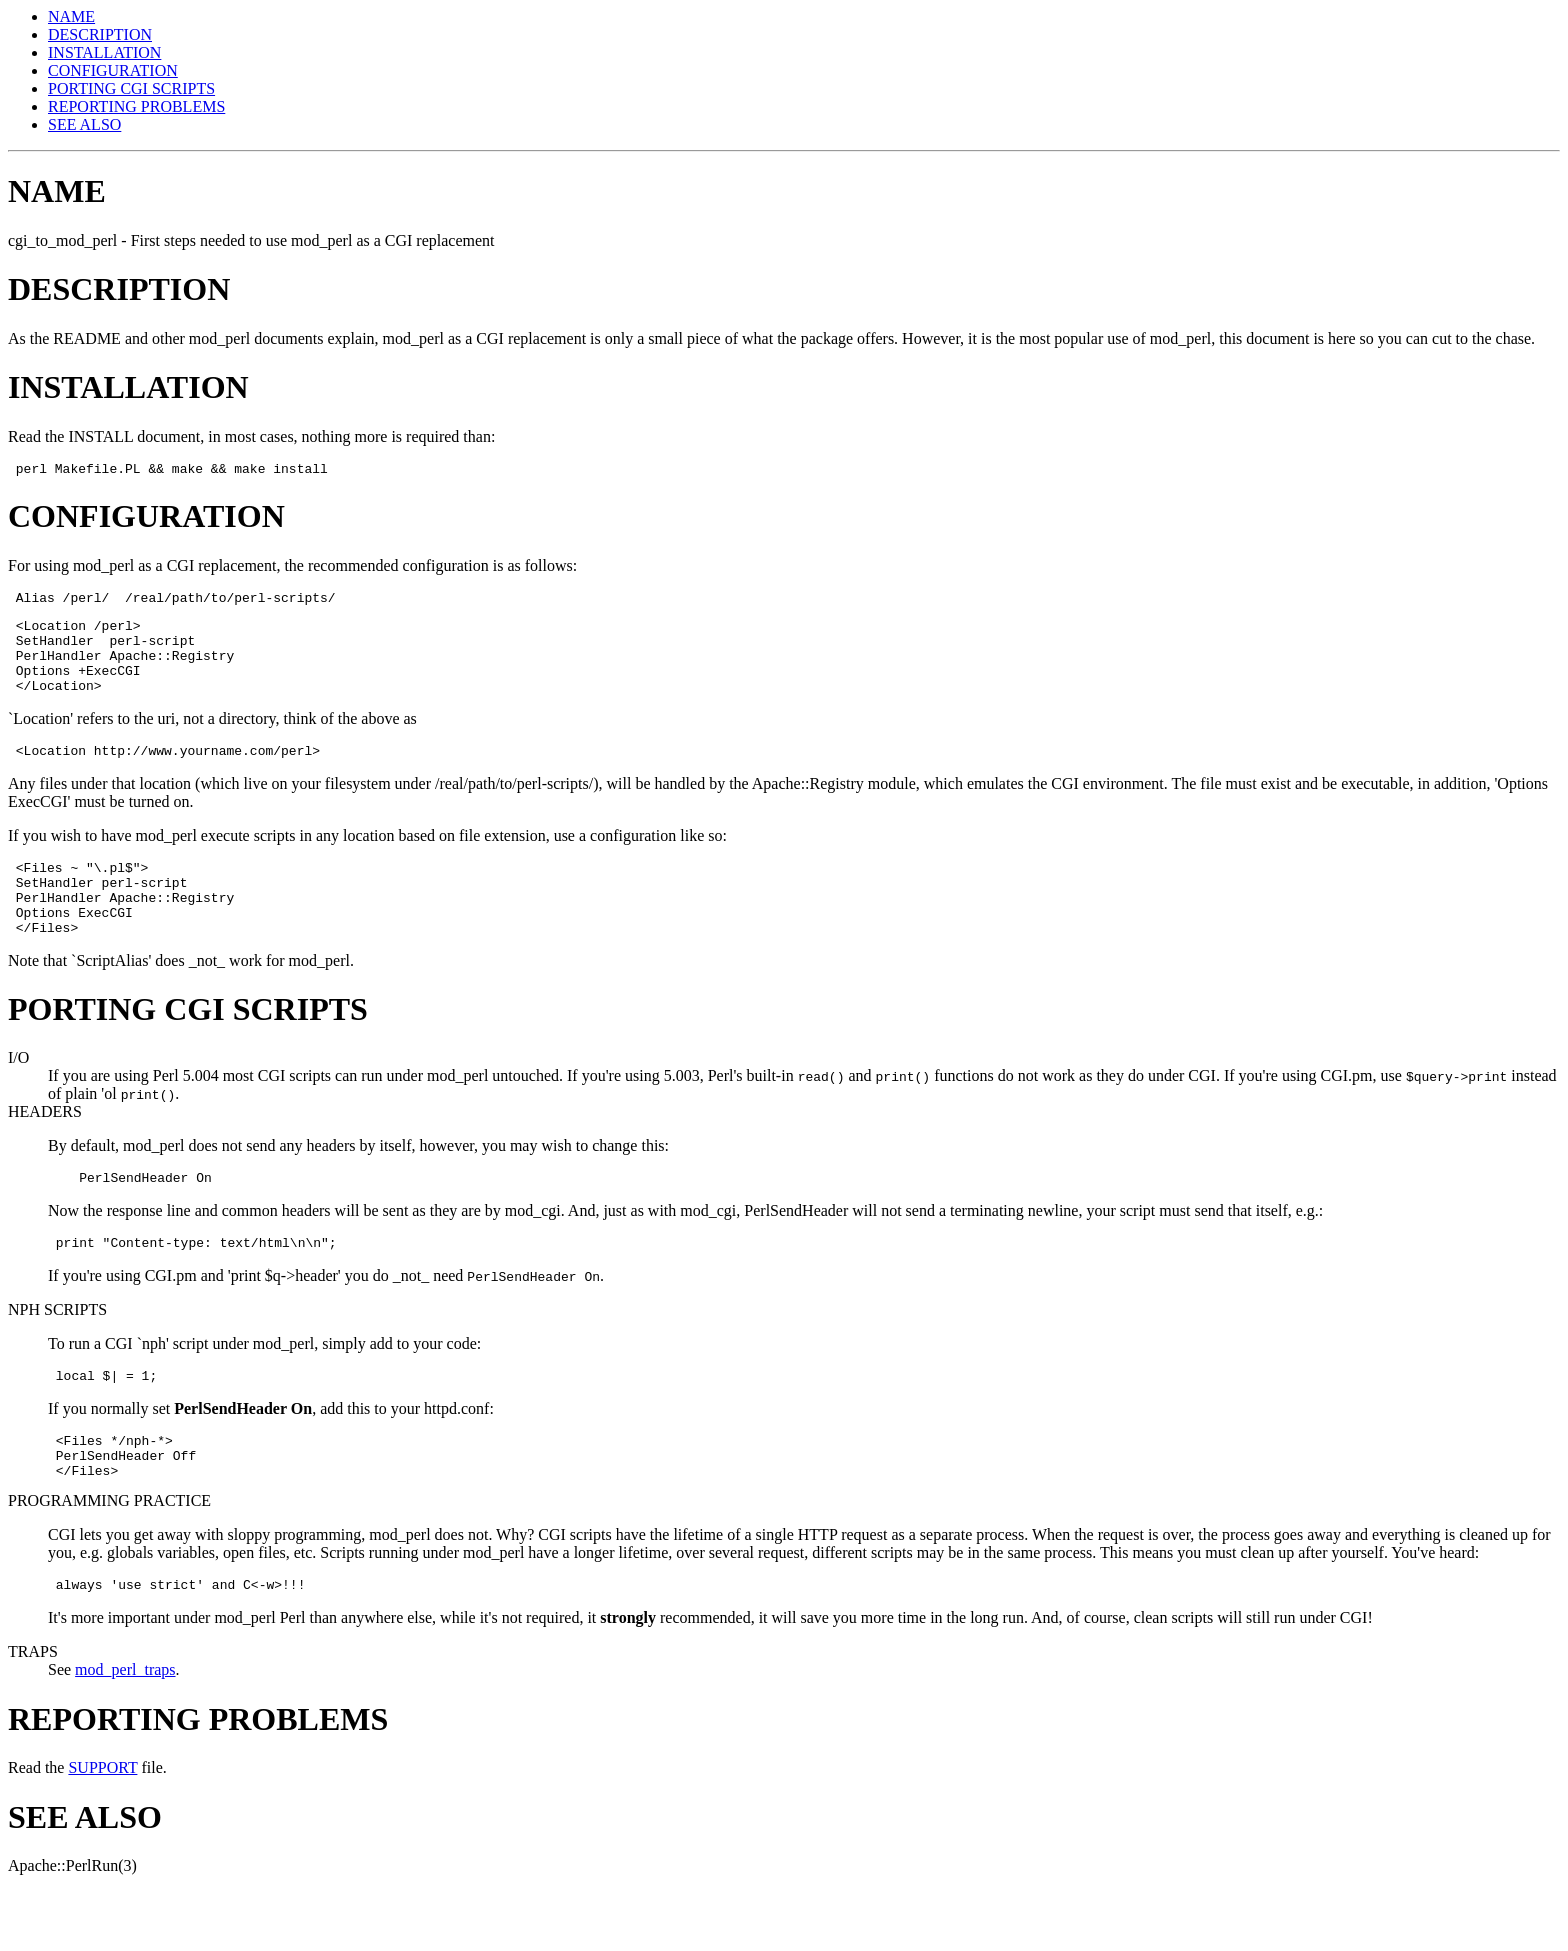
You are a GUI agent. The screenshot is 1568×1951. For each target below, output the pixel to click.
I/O (18, 1096)
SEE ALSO (84, 124)
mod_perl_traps (125, 1729)
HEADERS (45, 1150)
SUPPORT (102, 1827)
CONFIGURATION (113, 70)
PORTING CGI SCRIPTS (131, 88)
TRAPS (33, 1711)
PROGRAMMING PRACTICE (109, 1557)
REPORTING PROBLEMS (136, 106)
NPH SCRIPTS (57, 1354)
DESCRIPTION (100, 34)
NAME (71, 16)
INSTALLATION (104, 52)
